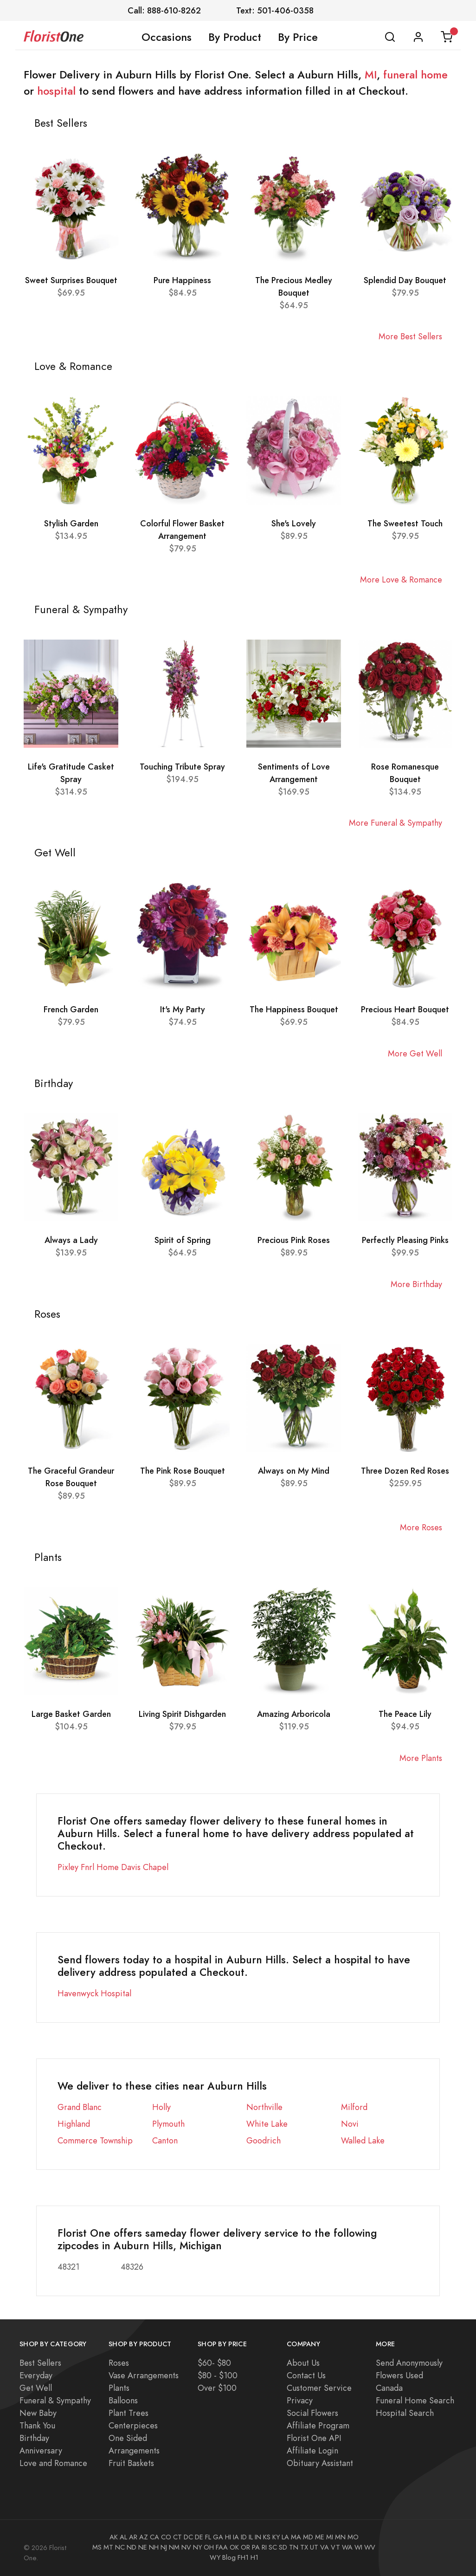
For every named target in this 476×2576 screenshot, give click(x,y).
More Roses (421, 1527)
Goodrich (263, 2140)
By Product (234, 37)
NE (142, 2547)
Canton (165, 2140)
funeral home (415, 74)
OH (209, 2547)
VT (335, 2547)
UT (314, 2547)
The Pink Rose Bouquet (182, 1470)
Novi (350, 2123)
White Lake (267, 2123)
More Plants (420, 1758)
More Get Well (415, 1053)
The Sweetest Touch (405, 523)
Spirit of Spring (182, 1240)
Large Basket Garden (71, 1714)
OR (245, 2547)
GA (218, 2537)
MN (340, 2537)
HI (228, 2537)
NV (186, 2547)
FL (208, 2537)
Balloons (123, 2400)
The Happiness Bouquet (294, 1009)
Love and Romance (53, 2463)
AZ (143, 2537)
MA (296, 2537)
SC (273, 2547)
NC (120, 2547)
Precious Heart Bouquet (405, 1009)
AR (133, 2537)
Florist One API (314, 2438)
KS (266, 2537)
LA (285, 2537)
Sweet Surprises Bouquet (71, 280)
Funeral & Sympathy (55, 2400)
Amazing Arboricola (293, 1714)
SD (283, 2547)
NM (174, 2547)
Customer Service (319, 2388)
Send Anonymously (409, 2363)
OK (234, 2547)
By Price (298, 37)
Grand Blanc (80, 2107)
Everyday (35, 2375)
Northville (264, 2107)
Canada (389, 2388)
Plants (119, 2388)
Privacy (300, 2400)
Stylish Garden (71, 523)
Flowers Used (399, 2375)
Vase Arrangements (144, 2375)
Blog (229, 2557)
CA (154, 2537)
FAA (222, 2547)
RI (264, 2547)
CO (166, 2537)
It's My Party (182, 1009)
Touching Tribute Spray (182, 766)
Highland (74, 2123)
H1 (254, 2557)
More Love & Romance (401, 579)
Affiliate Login (312, 2450)
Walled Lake (363, 2140)
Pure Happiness (182, 280)
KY (276, 2537)
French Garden (71, 1009)
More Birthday (416, 1284)
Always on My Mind (293, 1470)
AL (123, 2537)
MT (108, 2547)
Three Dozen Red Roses (405, 1470)
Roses (119, 2363)
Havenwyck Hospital (94, 1993)
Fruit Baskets (131, 2463)
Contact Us (306, 2375)
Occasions (167, 37)
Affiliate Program (318, 2425)
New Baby (38, 2413)
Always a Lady (71, 1240)
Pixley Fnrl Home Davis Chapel (113, 1867)
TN (293, 2547)
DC (188, 2537)
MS (97, 2547)
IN (258, 2537)
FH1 (243, 2557)
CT (177, 2537)
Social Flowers (312, 2413)
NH (154, 2547)
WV (369, 2547)
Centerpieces (133, 2425)
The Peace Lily (405, 1714)
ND (131, 2547)
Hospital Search (405, 2413)
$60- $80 (214, 2363)
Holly (161, 2107)
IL (251, 2537)
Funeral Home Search (415, 2400)
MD (308, 2537)
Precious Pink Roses (293, 1240)
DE (199, 2537)
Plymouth (168, 2123)
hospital (56, 91)
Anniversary (40, 2450)
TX (304, 2547)
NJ (164, 2547)
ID (244, 2537)
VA (324, 2547)
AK (113, 2537)
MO (353, 2537)
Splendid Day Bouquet (405, 280)
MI (371, 74)
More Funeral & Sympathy (395, 822)
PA (256, 2547)
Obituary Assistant (320, 2463)
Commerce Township (95, 2140)
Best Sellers (40, 2363)
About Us (303, 2363)
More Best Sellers (410, 336)
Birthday (34, 2438)
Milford (354, 2107)
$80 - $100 (218, 2375)
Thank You (37, 2425)
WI (358, 2547)
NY (197, 2547)
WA (347, 2547)
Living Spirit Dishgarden (182, 1714)
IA (236, 2537)
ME (319, 2537)
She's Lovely (293, 523)
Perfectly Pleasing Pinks (405, 1240)
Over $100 (217, 2388)
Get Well (35, 2388)
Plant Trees (128, 2413)
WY (215, 2557)
